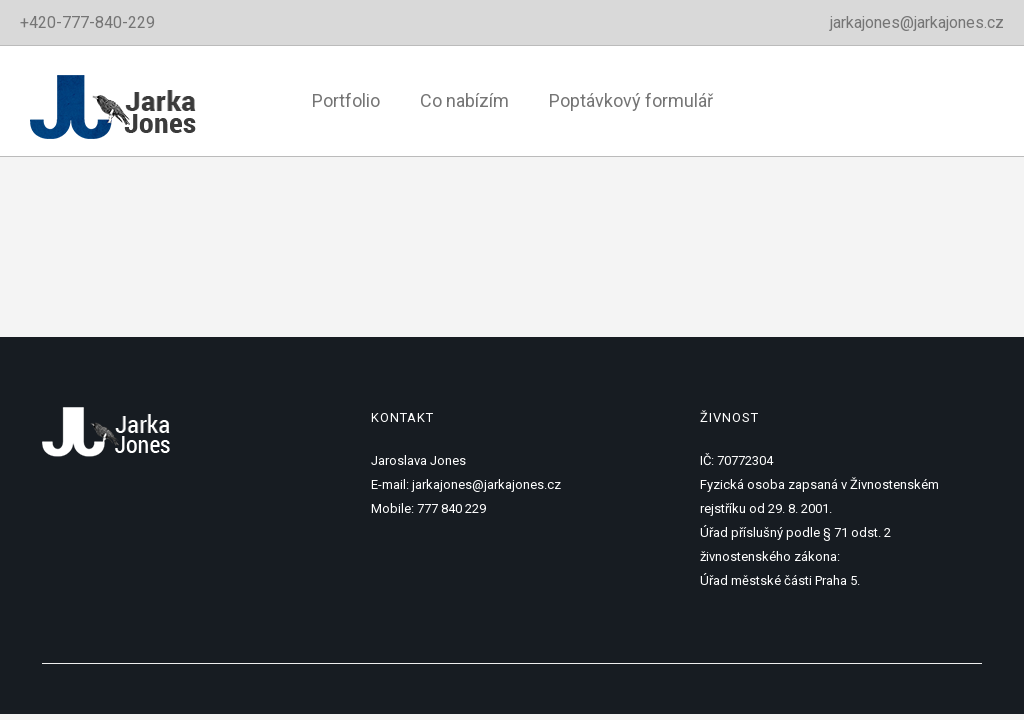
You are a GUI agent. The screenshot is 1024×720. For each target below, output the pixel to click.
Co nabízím (464, 100)
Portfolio (346, 100)
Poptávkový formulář (631, 100)
